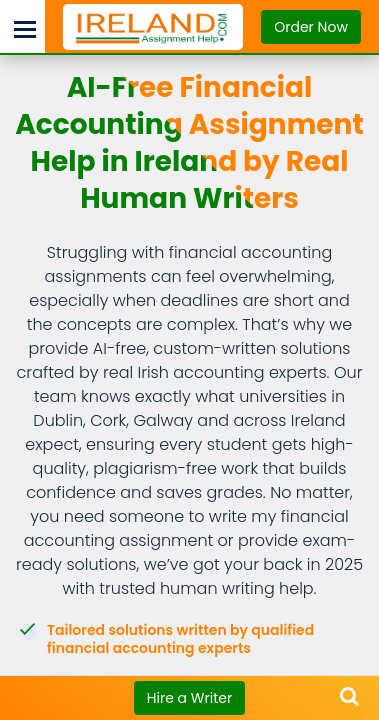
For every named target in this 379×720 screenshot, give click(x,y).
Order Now (311, 27)
